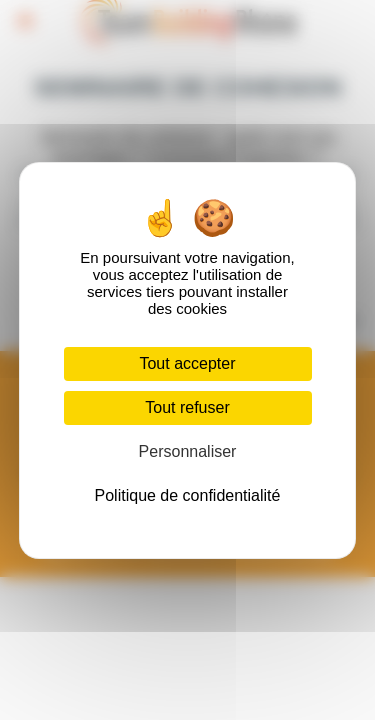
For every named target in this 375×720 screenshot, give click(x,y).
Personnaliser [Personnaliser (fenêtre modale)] (188, 451)
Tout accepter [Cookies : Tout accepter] (187, 363)
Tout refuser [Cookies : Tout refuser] (187, 407)
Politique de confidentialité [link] (188, 495)
